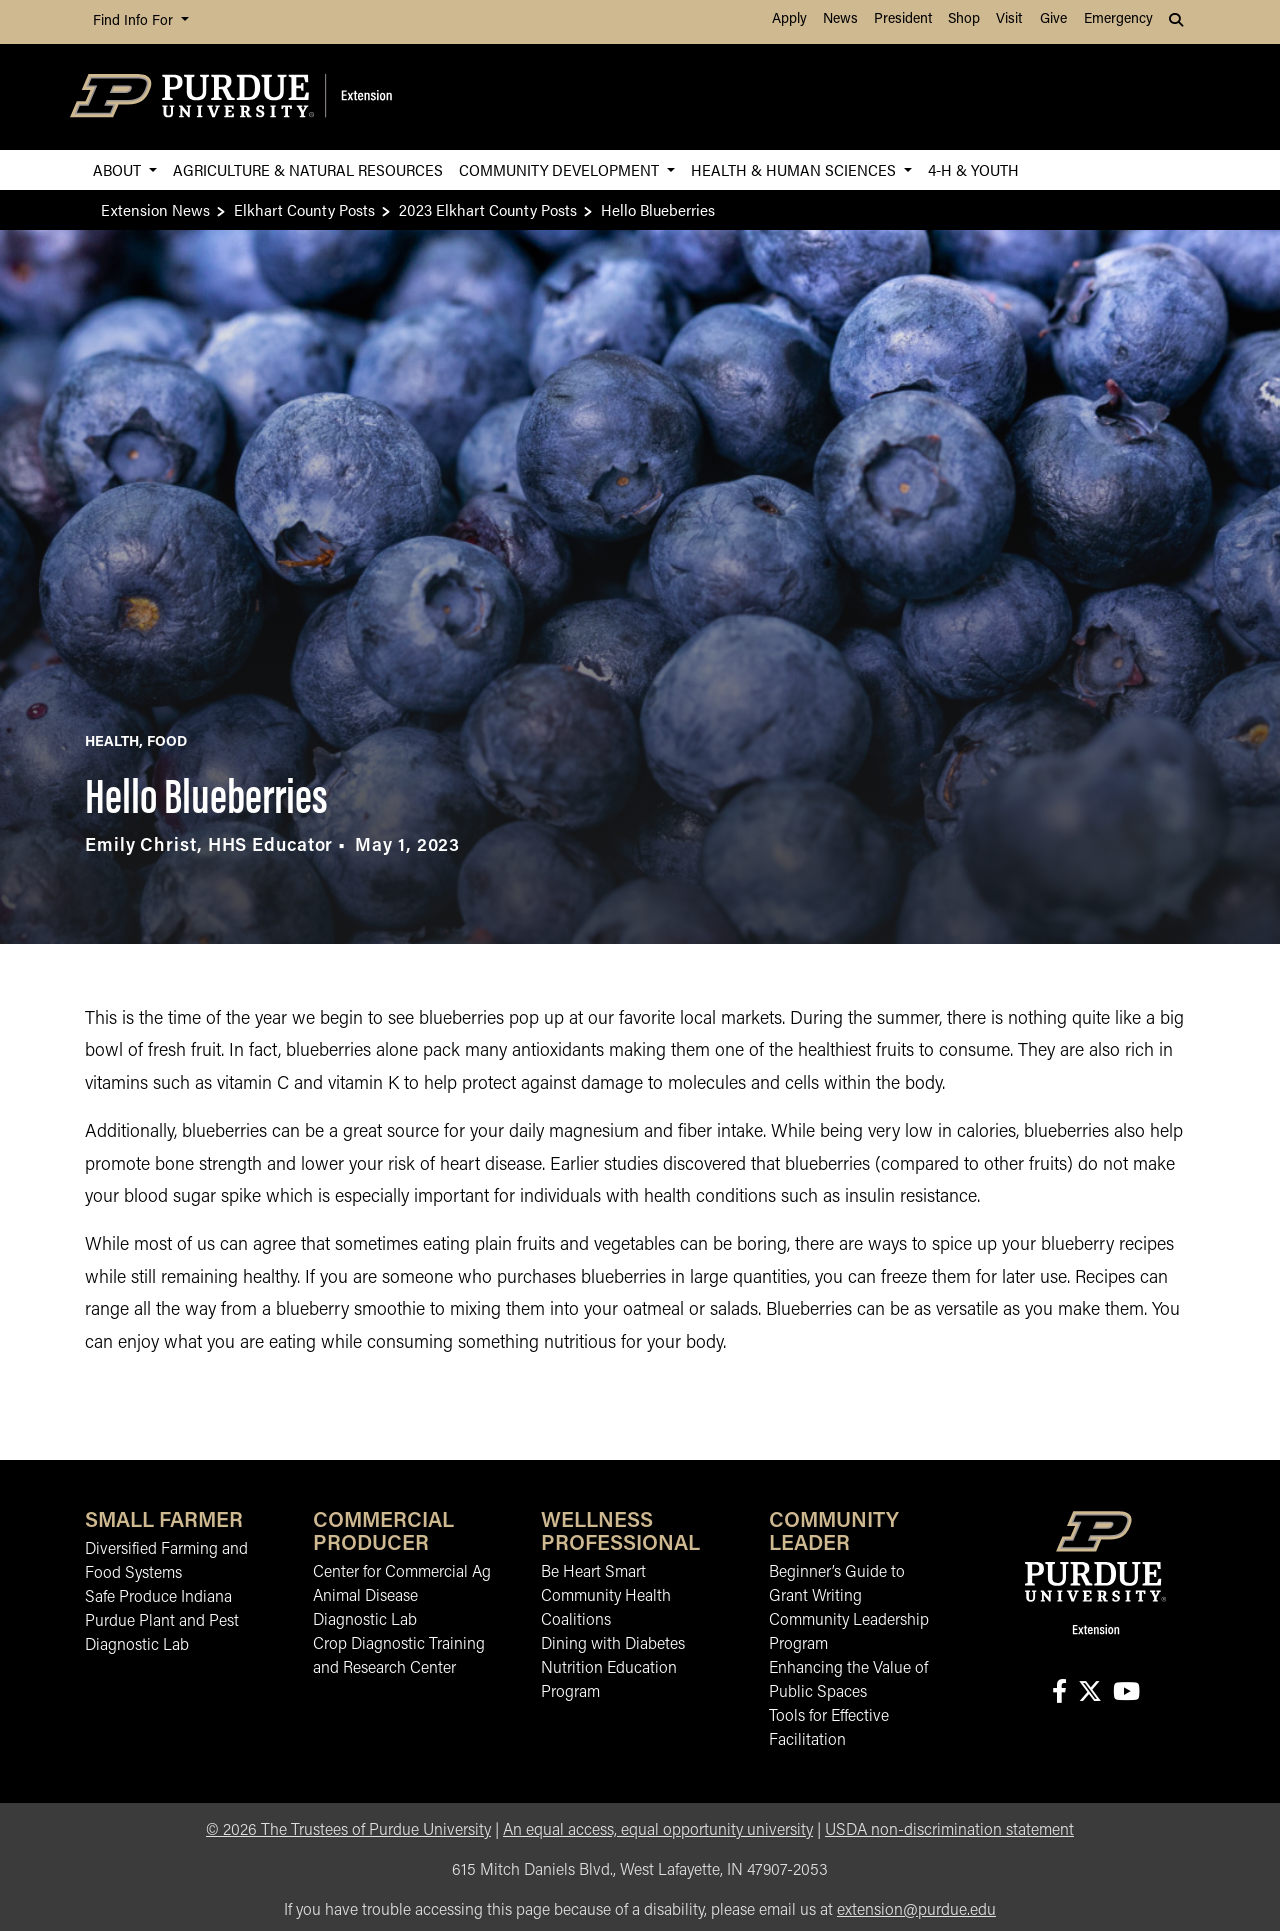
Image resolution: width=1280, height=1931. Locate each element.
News (840, 19)
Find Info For (135, 21)
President (903, 19)
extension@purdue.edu (916, 1911)
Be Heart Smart (593, 1573)
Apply (789, 19)
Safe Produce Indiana (158, 1598)
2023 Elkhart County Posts (488, 209)
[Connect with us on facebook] (1059, 1693)
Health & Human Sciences (795, 169)
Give (1053, 19)
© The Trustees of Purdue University (348, 1831)
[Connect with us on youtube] (1126, 1693)
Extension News (155, 209)
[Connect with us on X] (1089, 1693)
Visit (1009, 19)
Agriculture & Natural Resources (308, 169)
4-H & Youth (973, 169)
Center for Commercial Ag (402, 1573)
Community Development (561, 169)
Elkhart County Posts (304, 209)
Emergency (1118, 19)
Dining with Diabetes (613, 1645)
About (119, 169)
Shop (964, 19)
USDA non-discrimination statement (949, 1831)
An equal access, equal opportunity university (658, 1831)
